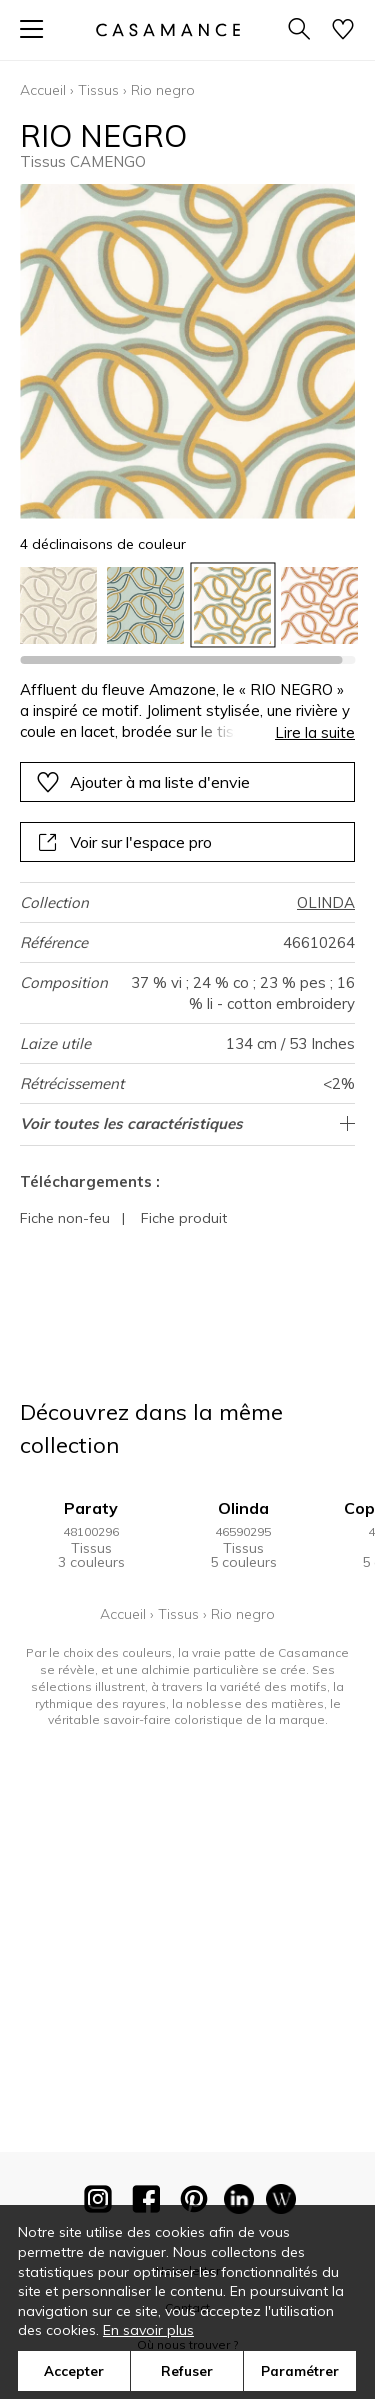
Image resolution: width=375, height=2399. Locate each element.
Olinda (243, 1508)
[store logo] (167, 29)
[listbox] (187, 605)
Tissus (98, 90)
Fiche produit (184, 1218)
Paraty (91, 1508)
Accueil (43, 90)
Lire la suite (315, 732)
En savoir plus (148, 2330)
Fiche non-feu (65, 1218)
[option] (58, 605)
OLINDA (326, 902)
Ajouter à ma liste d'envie (143, 782)
